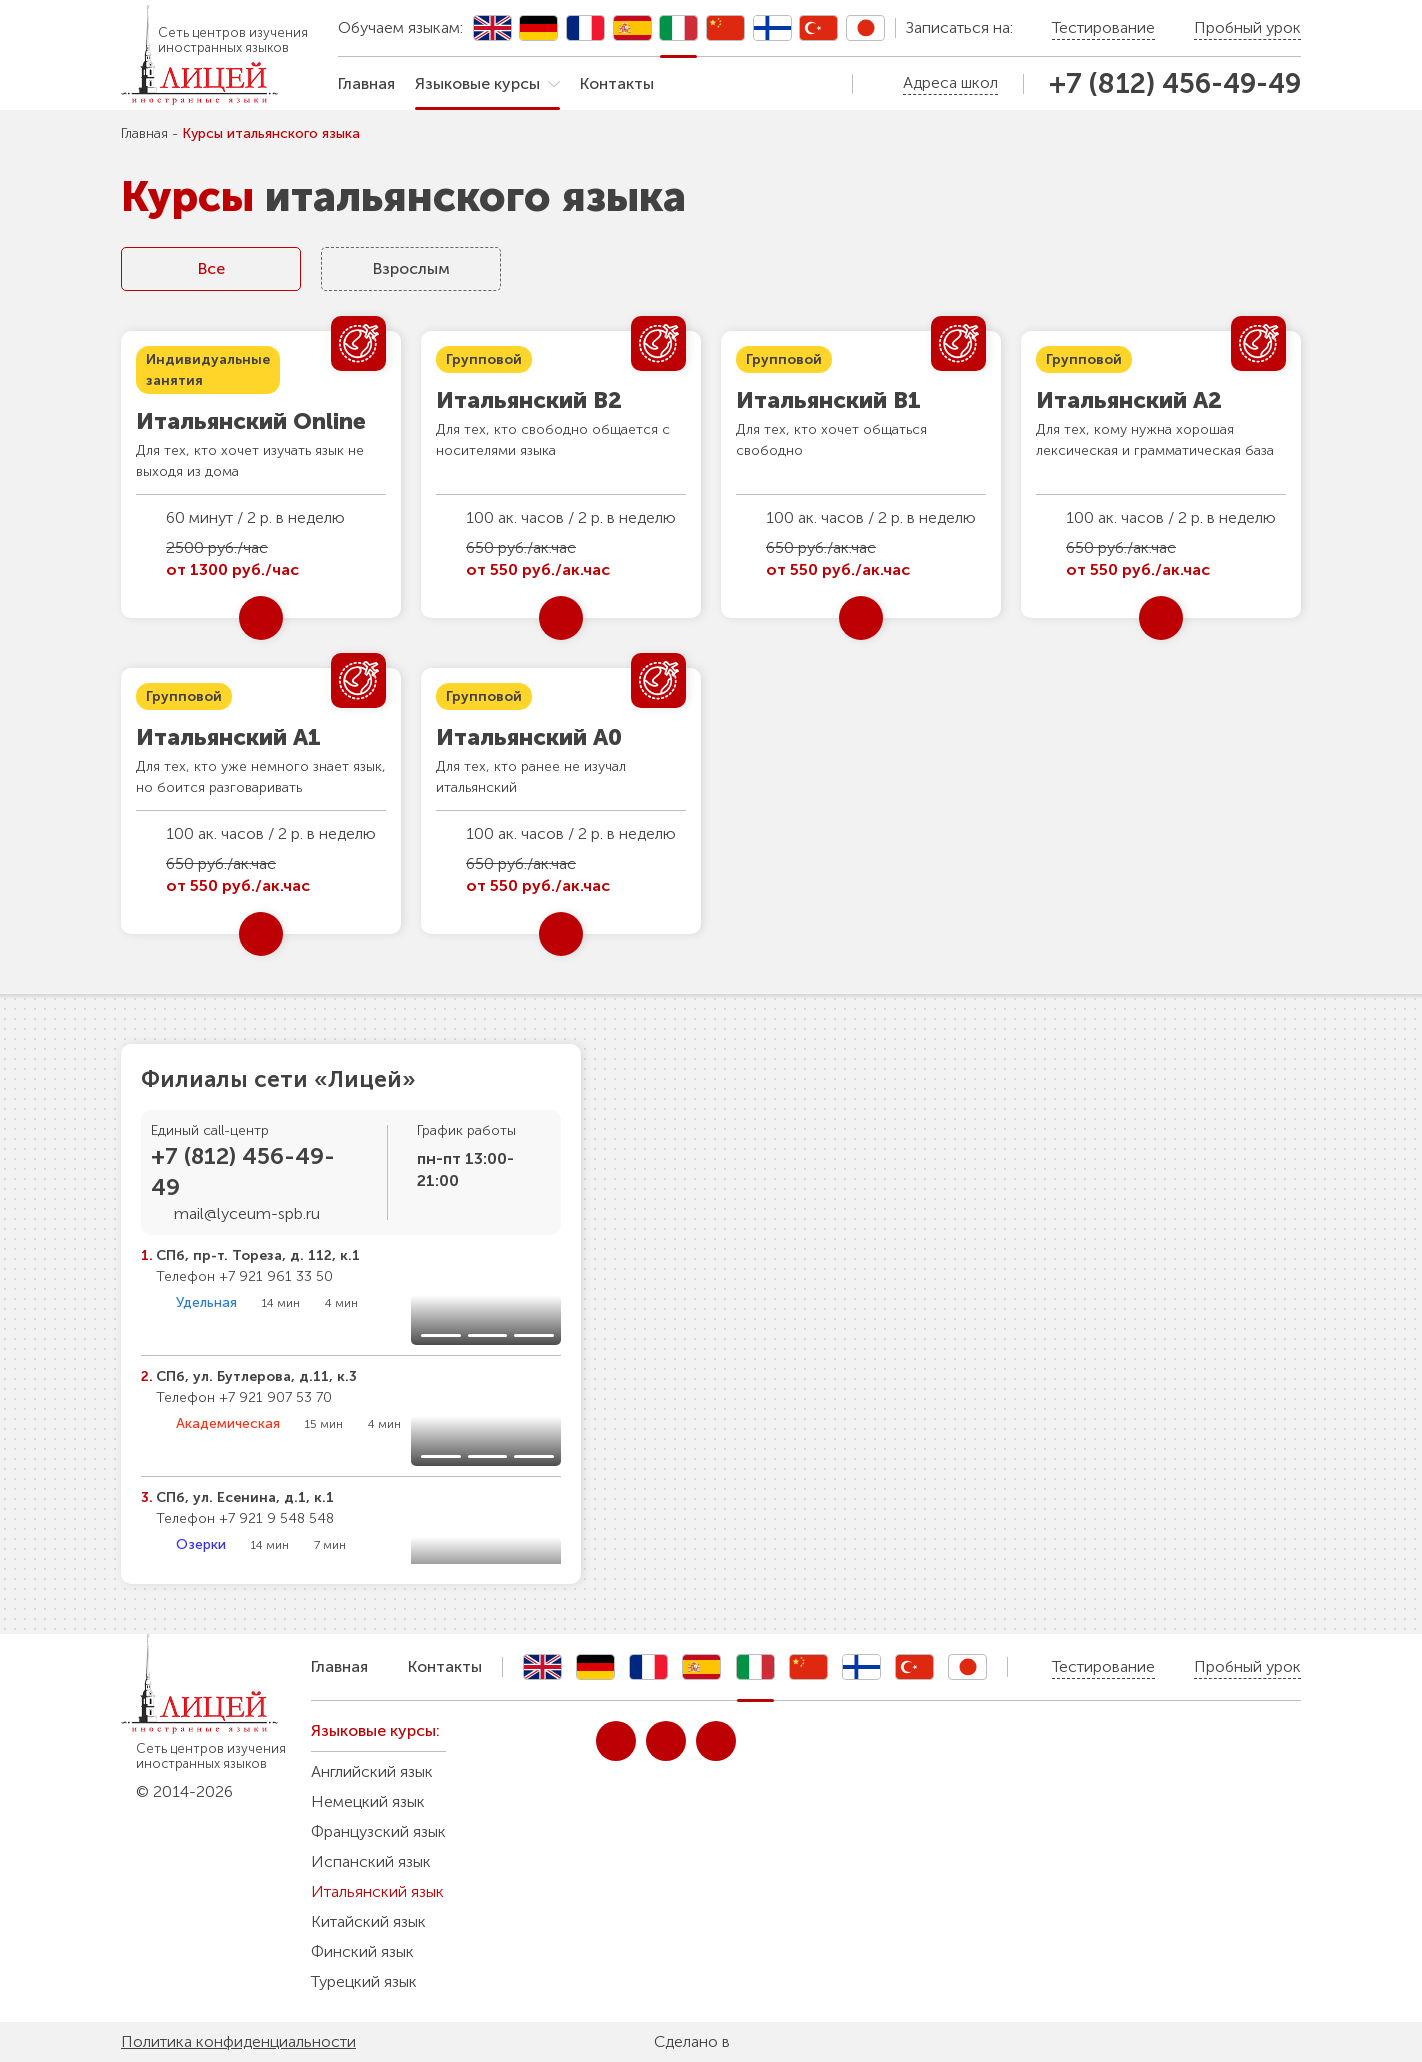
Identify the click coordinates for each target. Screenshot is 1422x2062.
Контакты (617, 83)
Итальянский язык (377, 1891)
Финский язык (362, 1951)
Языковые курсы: (375, 1730)
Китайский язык (368, 1921)
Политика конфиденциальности (238, 2041)
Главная (366, 83)
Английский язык (372, 1771)
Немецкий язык (368, 1801)
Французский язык (378, 1831)
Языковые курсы (477, 83)
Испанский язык (371, 1861)
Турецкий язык (364, 1981)
